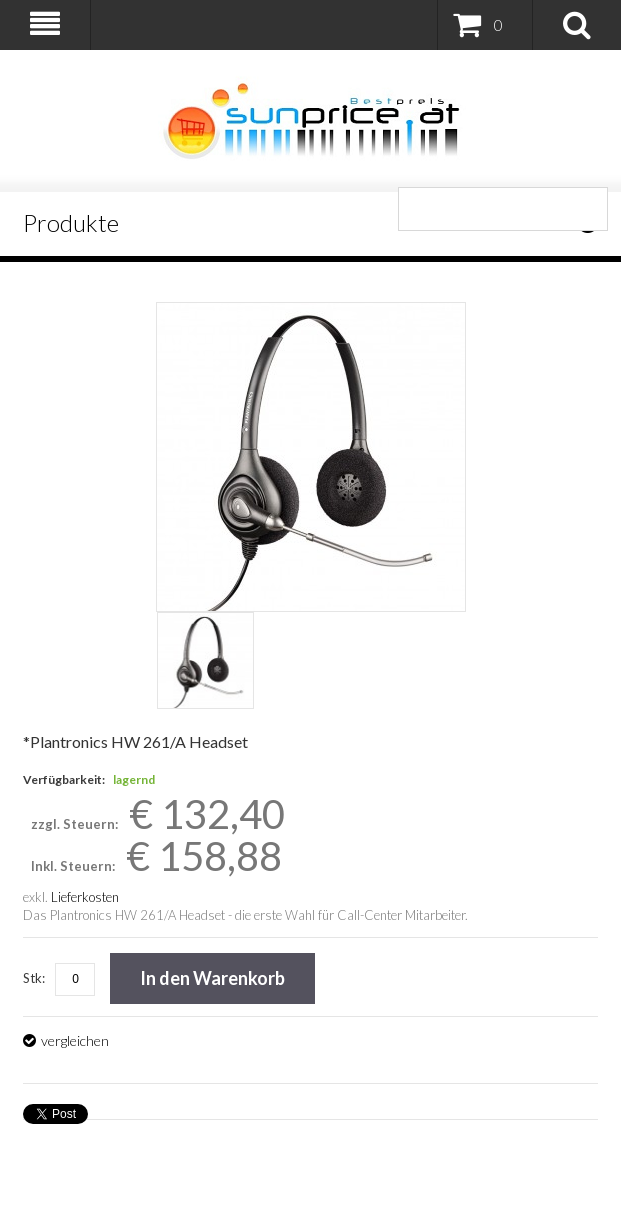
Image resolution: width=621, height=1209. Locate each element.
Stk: (34, 978)
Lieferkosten (85, 897)
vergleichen (75, 1040)
